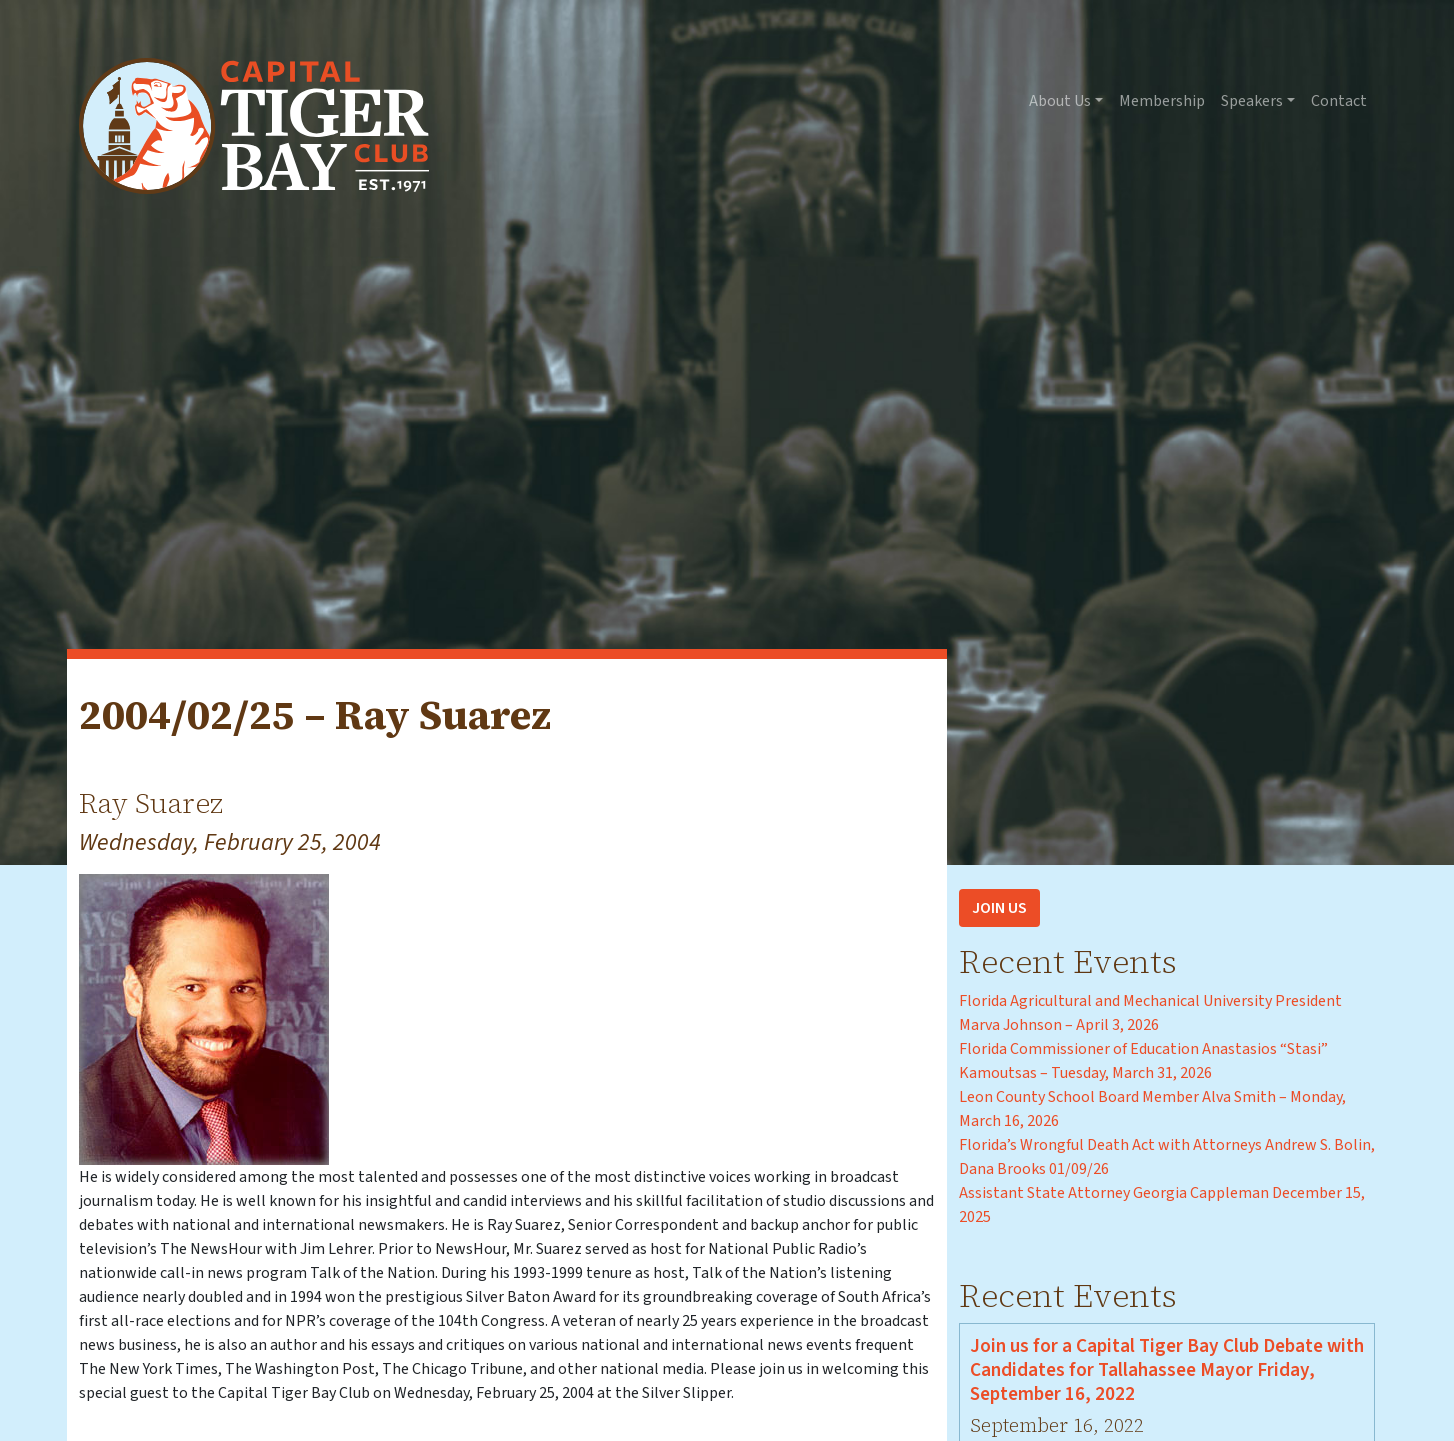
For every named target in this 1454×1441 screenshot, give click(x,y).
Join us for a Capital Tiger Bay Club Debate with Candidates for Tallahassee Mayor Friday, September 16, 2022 (1167, 1370)
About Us (1060, 101)
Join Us (999, 908)
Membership (1162, 101)
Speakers (1252, 101)
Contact (1339, 101)
